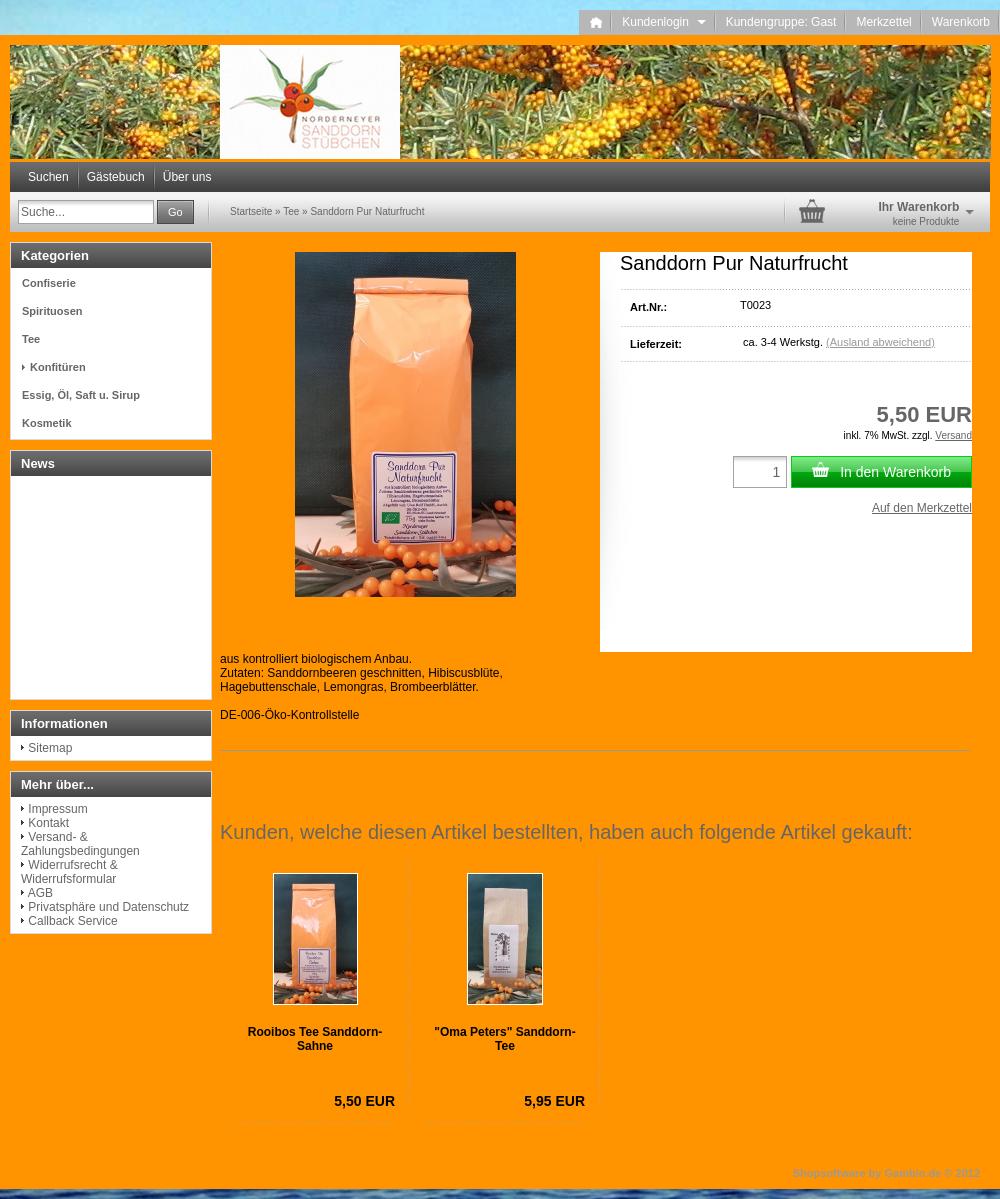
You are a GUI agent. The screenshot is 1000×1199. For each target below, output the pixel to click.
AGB (40, 893)
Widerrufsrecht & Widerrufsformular (69, 872)
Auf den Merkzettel (922, 508)
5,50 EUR (364, 1101)
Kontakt (48, 823)
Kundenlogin (663, 22)
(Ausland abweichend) (880, 342)
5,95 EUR (554, 1101)
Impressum (57, 809)
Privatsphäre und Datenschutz (108, 907)
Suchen (48, 177)
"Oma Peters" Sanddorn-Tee (504, 1039)
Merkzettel (883, 22)
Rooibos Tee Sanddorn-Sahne (315, 1039)
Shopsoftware (829, 1173)
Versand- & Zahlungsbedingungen (80, 844)
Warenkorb (961, 22)
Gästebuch (116, 177)
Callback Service (72, 921)
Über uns (187, 177)
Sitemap (50, 748)
